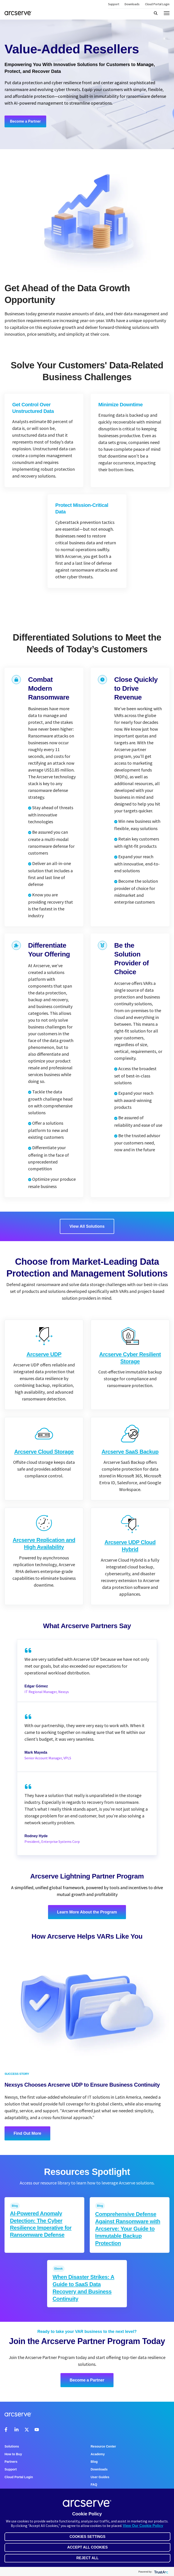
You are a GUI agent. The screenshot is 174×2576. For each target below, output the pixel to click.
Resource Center (103, 2446)
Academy (98, 2454)
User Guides (100, 2477)
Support (113, 4)
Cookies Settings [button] (87, 2537)
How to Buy (13, 2454)
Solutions (12, 2446)
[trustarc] (160, 2571)
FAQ (94, 2484)
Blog (94, 2461)
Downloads (132, 4)
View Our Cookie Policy (143, 2526)
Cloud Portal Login (157, 4)
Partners (11, 2461)
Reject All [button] (87, 2558)
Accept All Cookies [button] (87, 2547)
